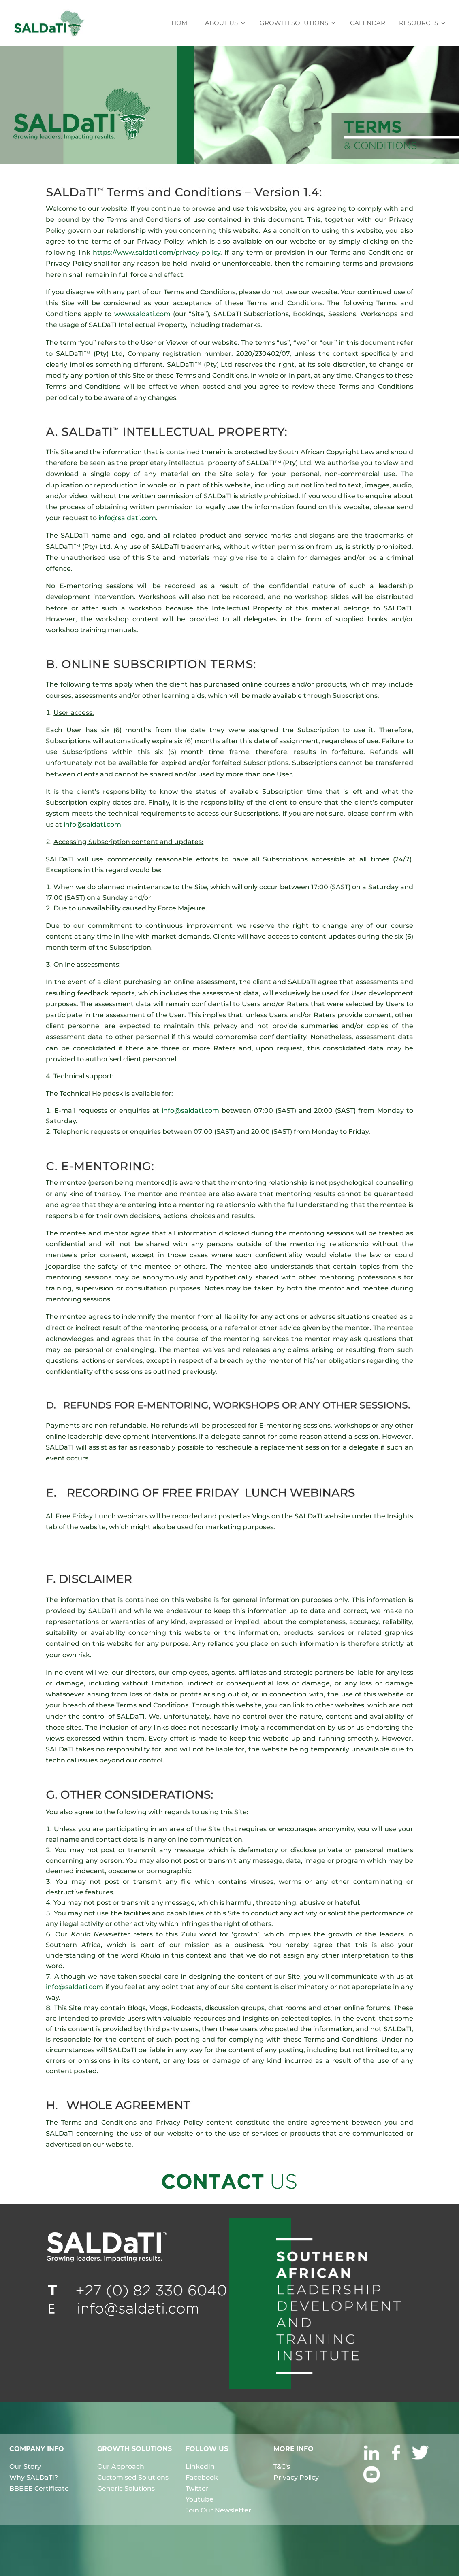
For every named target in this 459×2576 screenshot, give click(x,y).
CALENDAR (367, 23)
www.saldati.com (142, 314)
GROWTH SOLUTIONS (294, 23)
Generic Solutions (126, 2488)
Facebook (202, 2477)
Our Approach (120, 2466)
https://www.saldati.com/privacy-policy (156, 252)
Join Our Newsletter (218, 2510)
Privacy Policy (296, 2477)
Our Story (25, 2466)
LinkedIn (200, 2466)
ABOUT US (221, 23)
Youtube (199, 2499)
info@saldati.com (127, 518)
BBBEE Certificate (39, 2488)
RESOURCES (418, 23)
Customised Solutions (133, 2477)
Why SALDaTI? (33, 2477)
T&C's (281, 2466)
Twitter (197, 2488)
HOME (181, 23)
